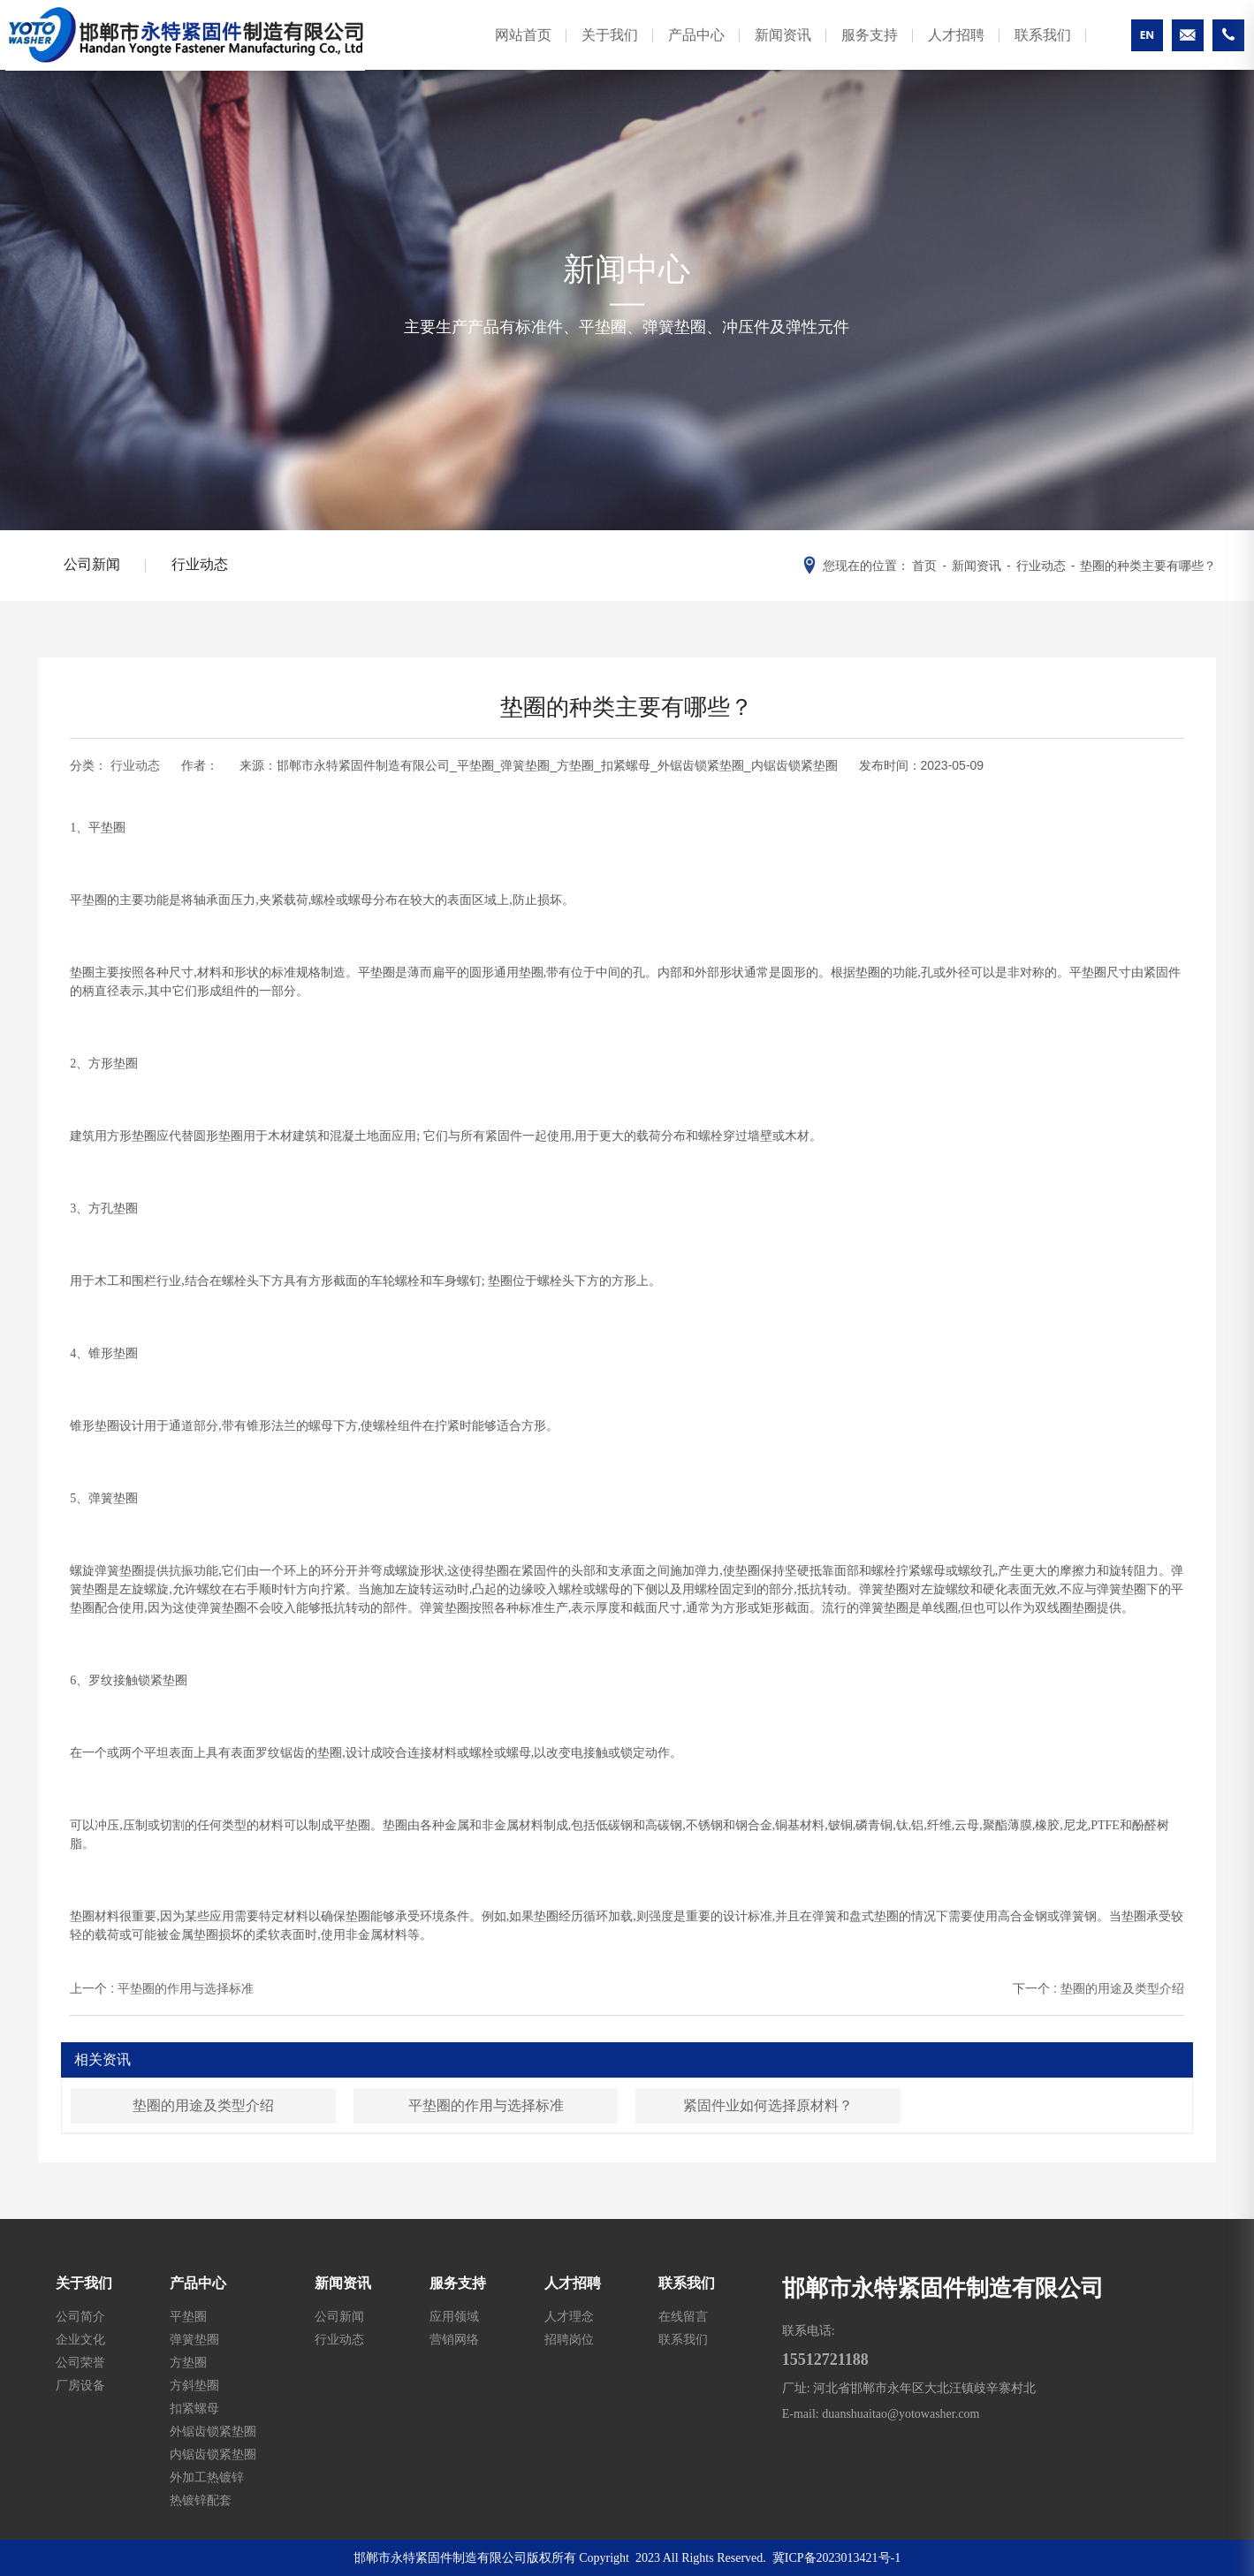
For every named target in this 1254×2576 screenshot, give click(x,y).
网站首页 (507, 47)
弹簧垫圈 (194, 2339)
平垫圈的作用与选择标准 (486, 2105)
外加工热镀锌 (207, 2477)
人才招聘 (940, 47)
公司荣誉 (80, 2362)
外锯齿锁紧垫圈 (213, 2431)
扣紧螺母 (194, 2408)
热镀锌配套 (201, 2500)
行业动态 (202, 565)
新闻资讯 (767, 47)
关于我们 (594, 47)
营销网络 (454, 2339)
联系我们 (1027, 47)
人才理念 (569, 2316)
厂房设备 (80, 2385)
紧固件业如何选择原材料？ (768, 2105)
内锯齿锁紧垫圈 (213, 2454)
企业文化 (80, 2339)
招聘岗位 (569, 2339)
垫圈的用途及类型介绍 (203, 2105)
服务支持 (853, 47)
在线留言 (683, 2316)
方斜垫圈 (194, 2385)
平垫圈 (188, 2316)
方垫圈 (188, 2362)
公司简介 (80, 2316)
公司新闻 (93, 565)
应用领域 (454, 2316)
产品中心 (680, 47)
